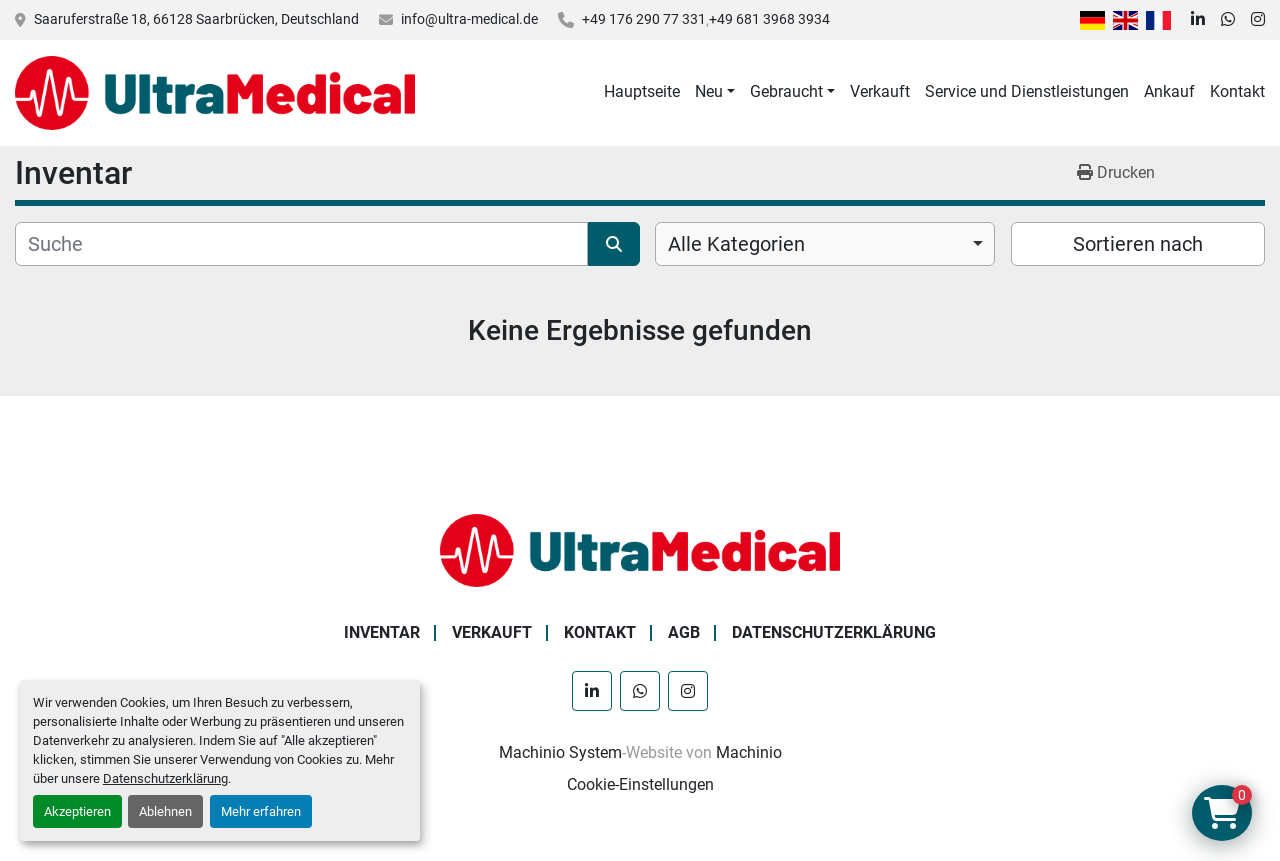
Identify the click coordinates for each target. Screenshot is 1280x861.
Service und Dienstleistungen (1027, 91)
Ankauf (1169, 91)
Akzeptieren (77, 811)
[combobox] (825, 244)
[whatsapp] (1228, 20)
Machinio (749, 752)
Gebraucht (786, 91)
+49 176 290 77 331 (644, 19)
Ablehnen (165, 811)
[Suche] (301, 244)
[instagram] (1258, 20)
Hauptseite (642, 91)
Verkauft (880, 91)
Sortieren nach (1138, 244)
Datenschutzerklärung (165, 778)
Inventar (382, 632)
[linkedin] (1198, 20)
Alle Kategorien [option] (736, 244)
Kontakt (1237, 91)
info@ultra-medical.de (469, 19)
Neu (709, 91)
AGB (684, 632)
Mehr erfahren (261, 811)
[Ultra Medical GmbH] (640, 549)
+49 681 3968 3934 (769, 19)
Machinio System (560, 752)
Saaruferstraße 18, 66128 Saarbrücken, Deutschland (196, 19)
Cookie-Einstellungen (640, 784)
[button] (715, 92)
